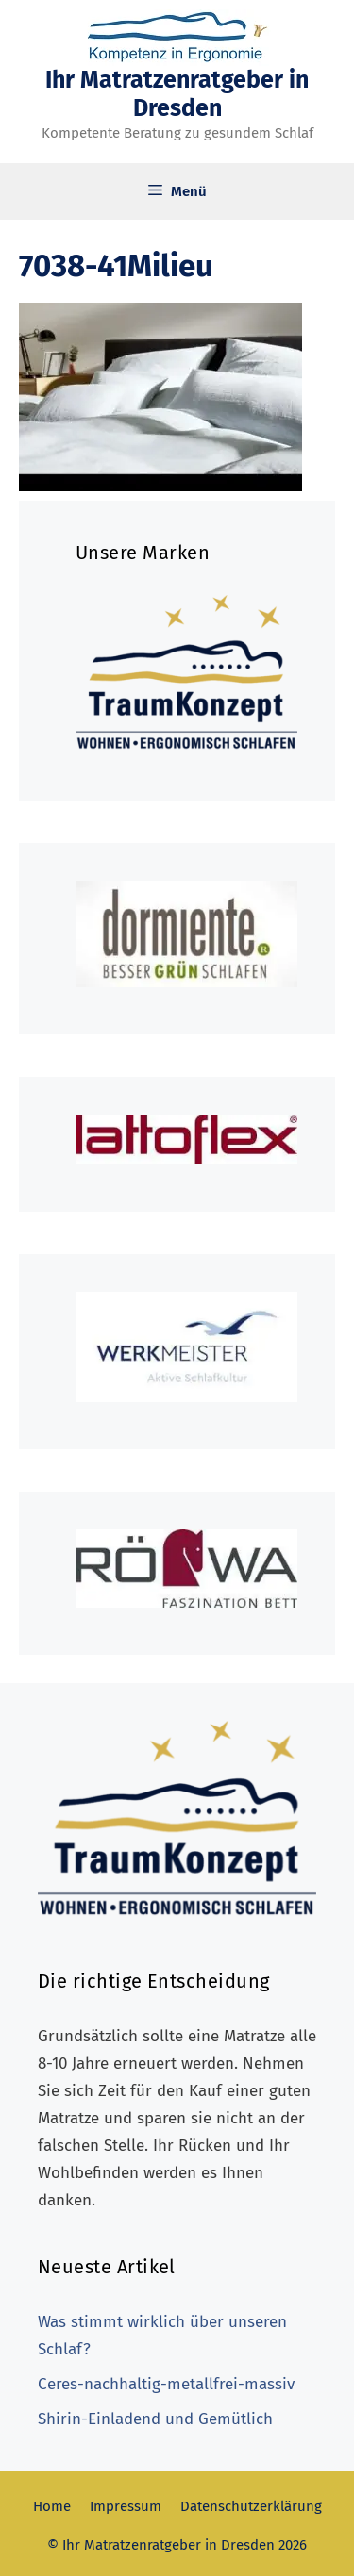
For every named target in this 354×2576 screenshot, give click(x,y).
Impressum (125, 2506)
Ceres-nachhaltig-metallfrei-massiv (166, 2384)
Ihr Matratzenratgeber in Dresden (177, 94)
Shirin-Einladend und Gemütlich (155, 2419)
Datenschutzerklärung (251, 2506)
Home (52, 2506)
